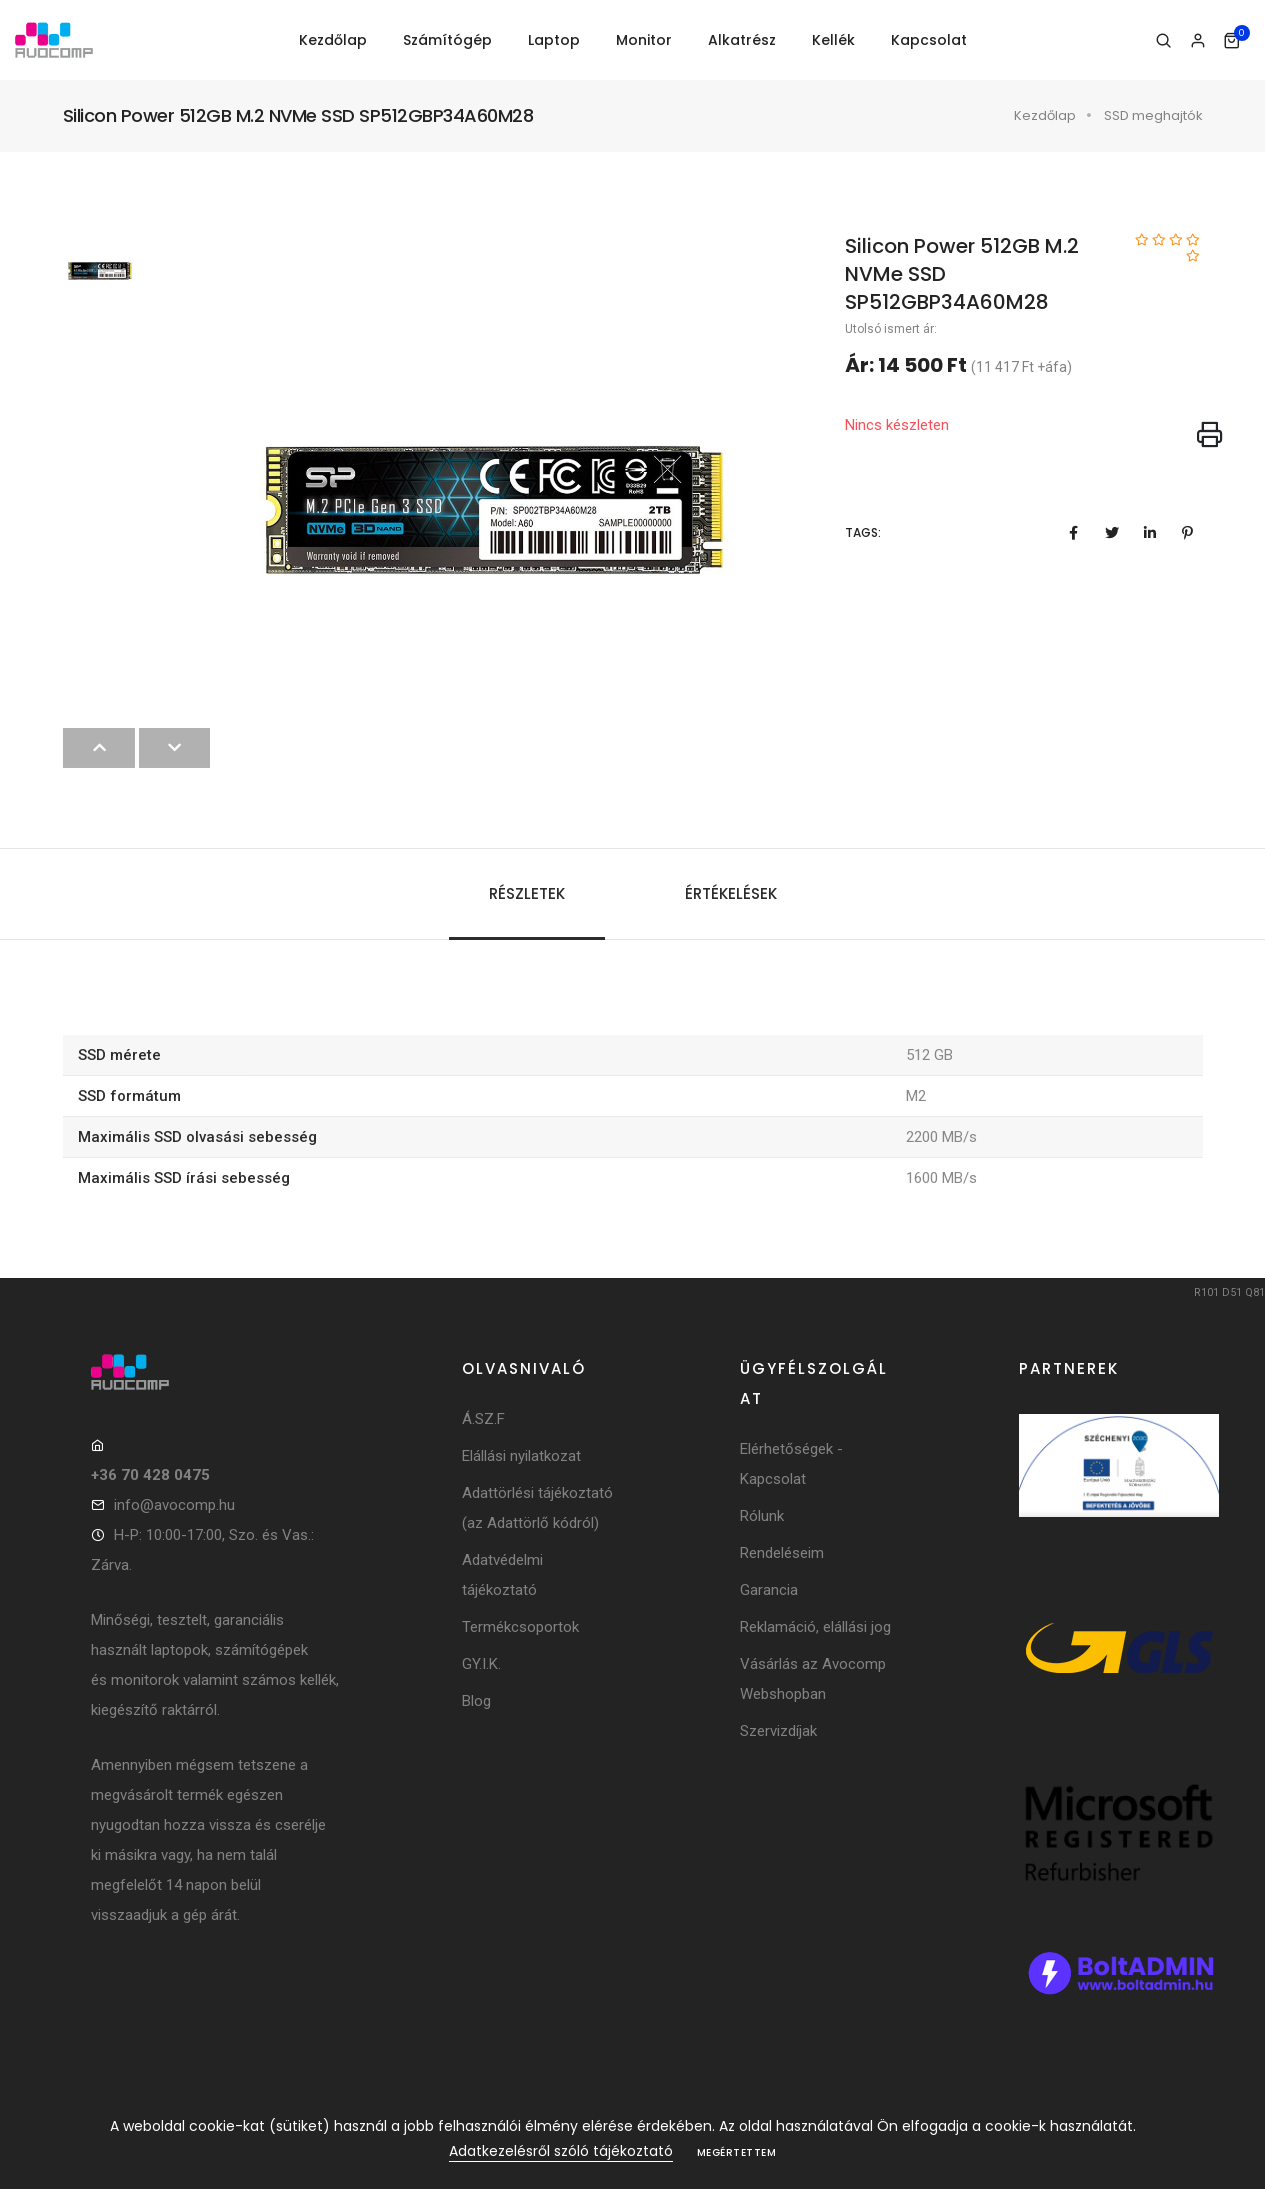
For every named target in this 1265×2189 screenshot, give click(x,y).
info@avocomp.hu (174, 1505)
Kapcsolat (929, 40)
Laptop (554, 40)
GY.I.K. (481, 1664)
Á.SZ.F (483, 1419)
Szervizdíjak (778, 1731)
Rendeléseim (782, 1553)
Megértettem (737, 2152)
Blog (476, 1701)
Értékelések (731, 893)
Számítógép (447, 40)
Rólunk (762, 1516)
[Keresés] (1163, 41)
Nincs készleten (897, 425)
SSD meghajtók (1153, 115)
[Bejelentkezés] (1197, 41)
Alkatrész (742, 40)
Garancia (769, 1590)
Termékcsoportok (520, 1627)
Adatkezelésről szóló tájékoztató (561, 2151)
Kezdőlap (333, 40)
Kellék (833, 40)
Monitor (644, 40)
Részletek (527, 893)
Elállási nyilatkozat (521, 1456)
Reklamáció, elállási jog (815, 1627)
